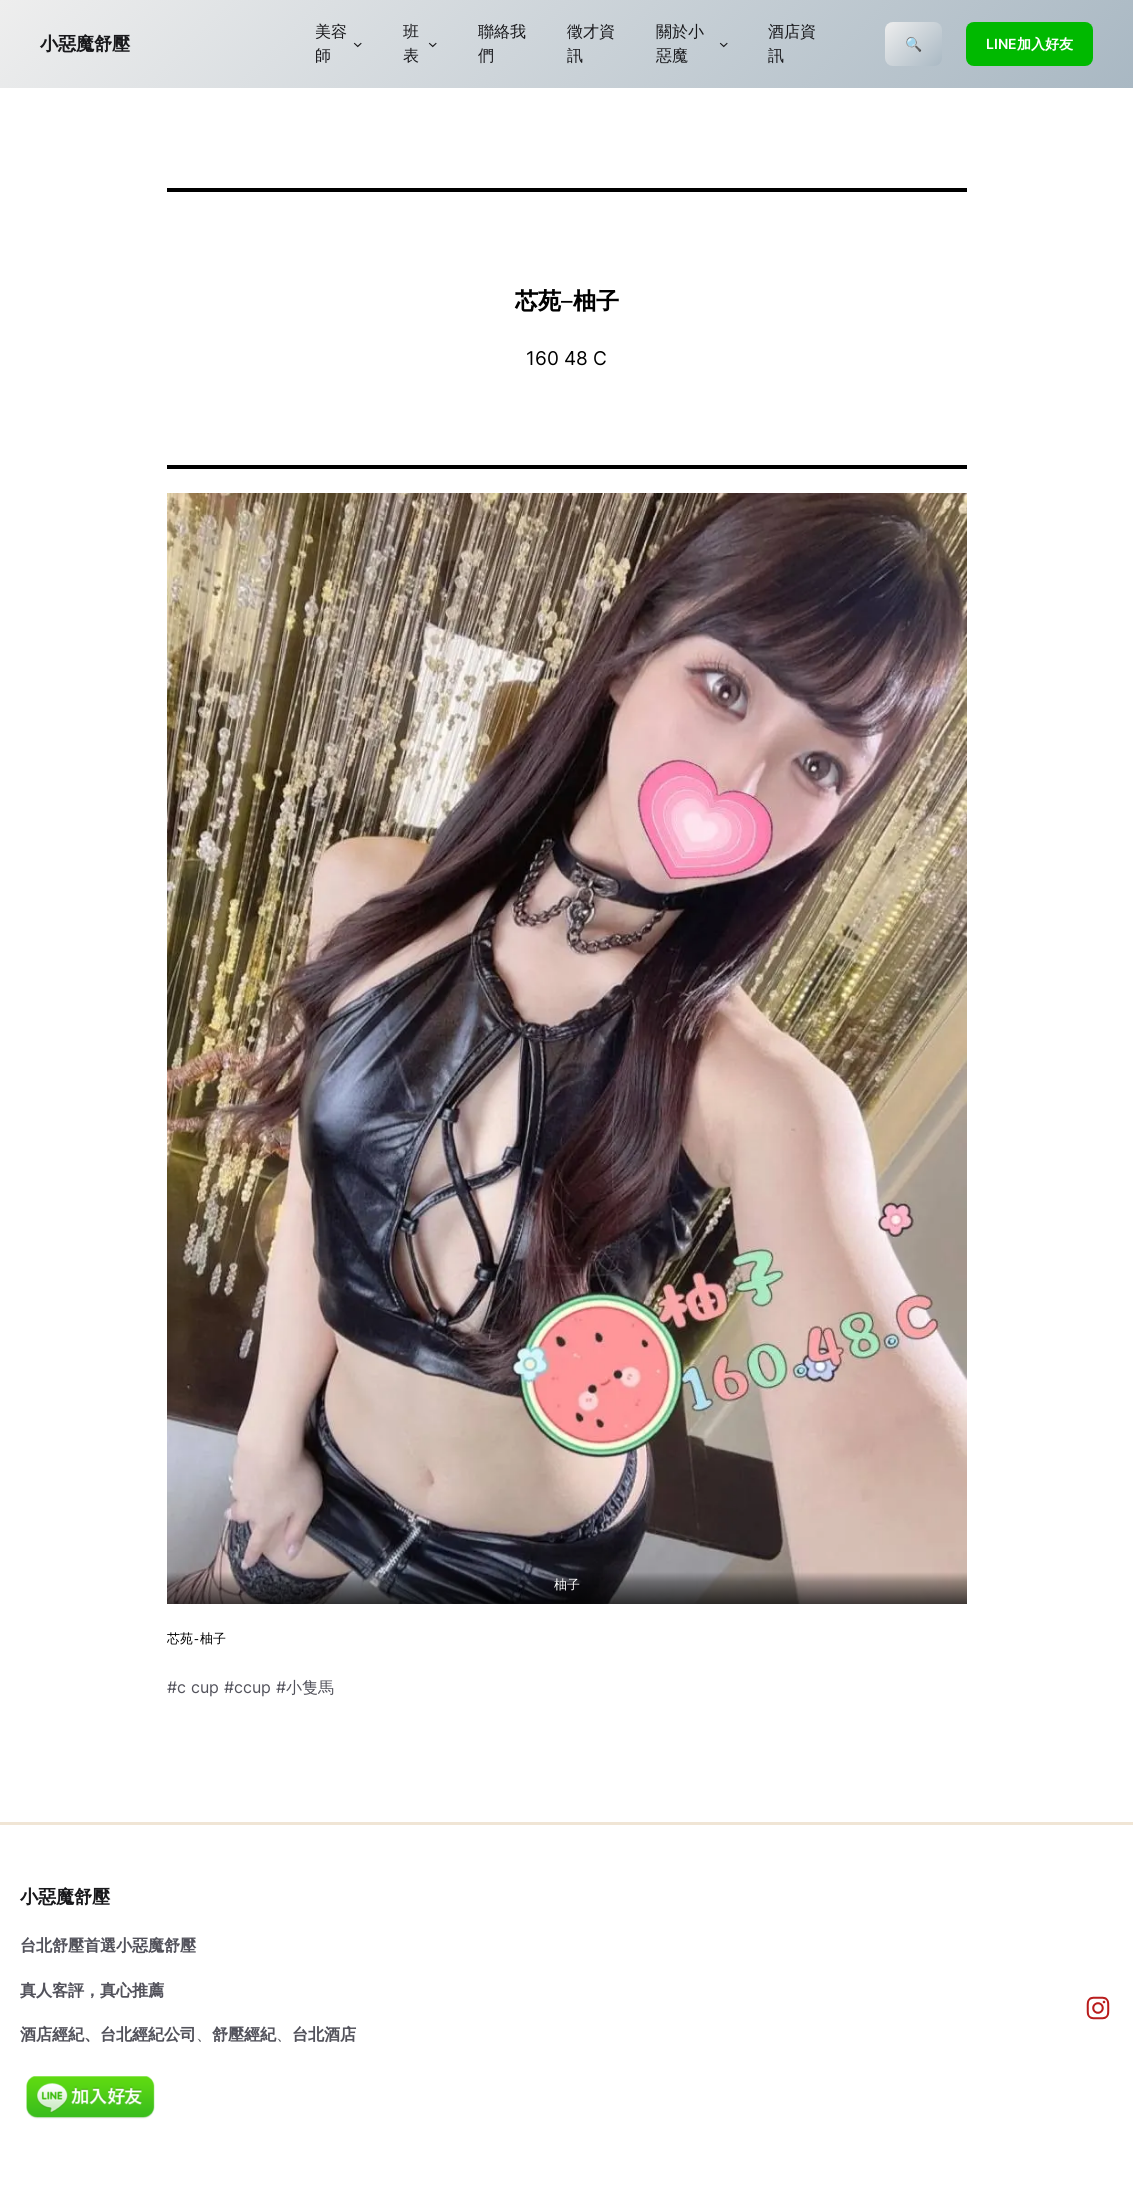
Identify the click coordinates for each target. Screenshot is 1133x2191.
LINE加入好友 (1029, 44)
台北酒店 (324, 2034)
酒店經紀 (52, 2034)
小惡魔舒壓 (85, 43)
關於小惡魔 (680, 43)
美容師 (331, 43)
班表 (411, 43)
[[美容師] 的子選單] (358, 44)
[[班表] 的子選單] (433, 44)
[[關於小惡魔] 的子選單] (724, 44)
